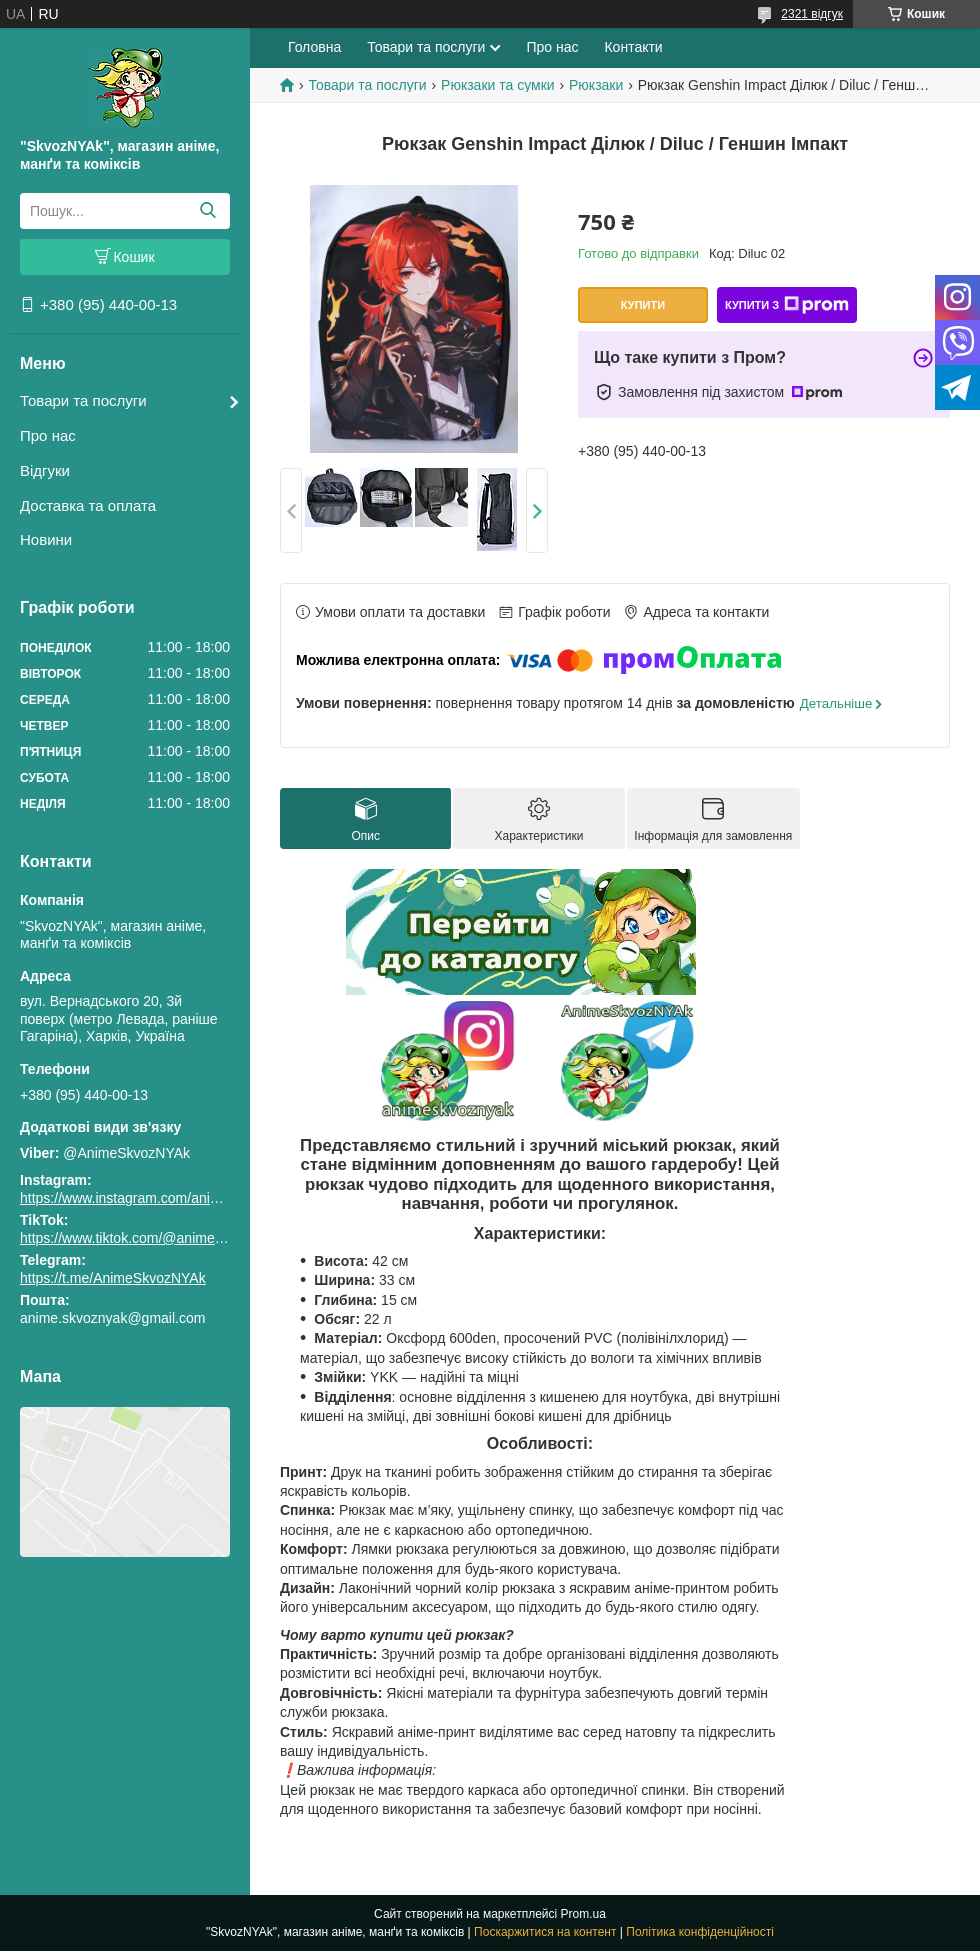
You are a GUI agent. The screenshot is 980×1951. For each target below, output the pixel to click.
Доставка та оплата (88, 505)
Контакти (633, 47)
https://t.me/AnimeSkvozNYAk (113, 1278)
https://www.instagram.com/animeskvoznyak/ (159, 1198)
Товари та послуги (83, 400)
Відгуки (45, 470)
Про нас (48, 435)
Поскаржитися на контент (545, 1932)
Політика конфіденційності (700, 1932)
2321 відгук (812, 14)
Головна (314, 47)
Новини (46, 539)
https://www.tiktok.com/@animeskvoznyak (150, 1238)
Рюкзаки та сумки (498, 85)
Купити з (787, 305)
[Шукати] (207, 211)
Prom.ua (583, 1914)
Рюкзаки (596, 85)
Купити (643, 305)
